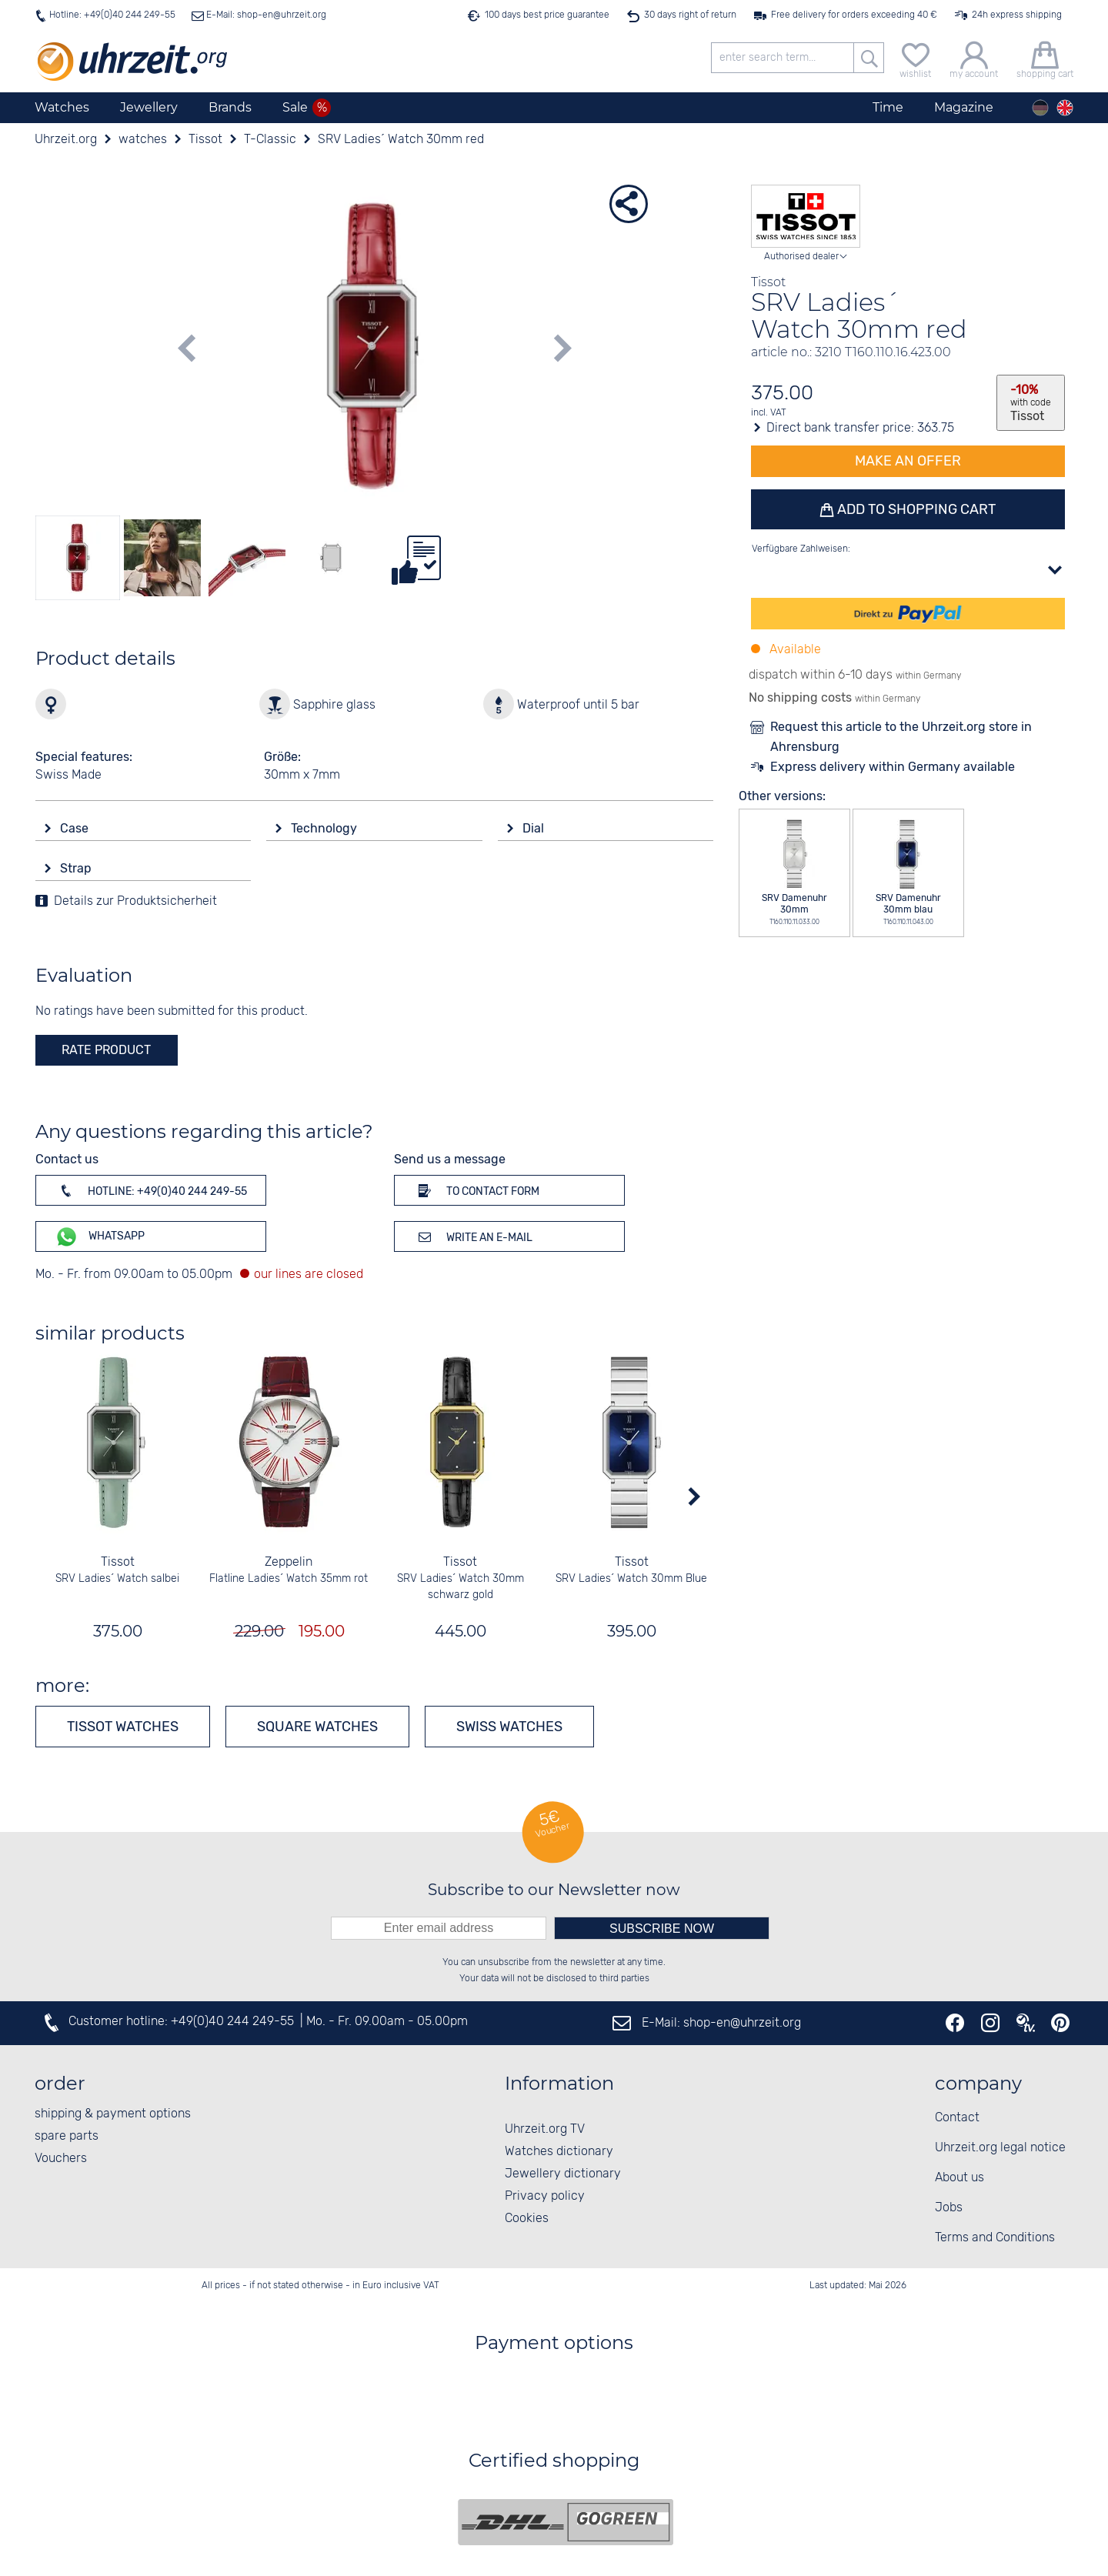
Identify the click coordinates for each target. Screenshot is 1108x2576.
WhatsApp (100, 1237)
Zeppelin (288, 1562)
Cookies (527, 2219)
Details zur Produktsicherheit (135, 901)
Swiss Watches (509, 1726)
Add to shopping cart (915, 509)
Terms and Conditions (995, 2238)
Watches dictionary (559, 2152)
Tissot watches (123, 1726)
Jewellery (149, 107)
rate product (106, 1050)
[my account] (973, 58)
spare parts (66, 2136)
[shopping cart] (1044, 58)
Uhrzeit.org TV (545, 2129)
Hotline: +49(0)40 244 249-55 (112, 15)
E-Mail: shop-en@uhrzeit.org (265, 15)
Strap (77, 868)
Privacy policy (545, 2196)
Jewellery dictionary (563, 2174)
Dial (534, 828)
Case (76, 828)
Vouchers (61, 2159)
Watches (62, 107)
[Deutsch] (1040, 107)
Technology (325, 828)
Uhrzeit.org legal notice (1000, 2148)
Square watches (317, 1726)
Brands (230, 107)
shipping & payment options (113, 2114)
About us (959, 2178)
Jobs (949, 2208)
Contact (957, 2118)
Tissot (118, 1562)
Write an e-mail (472, 1236)
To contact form (476, 1190)
